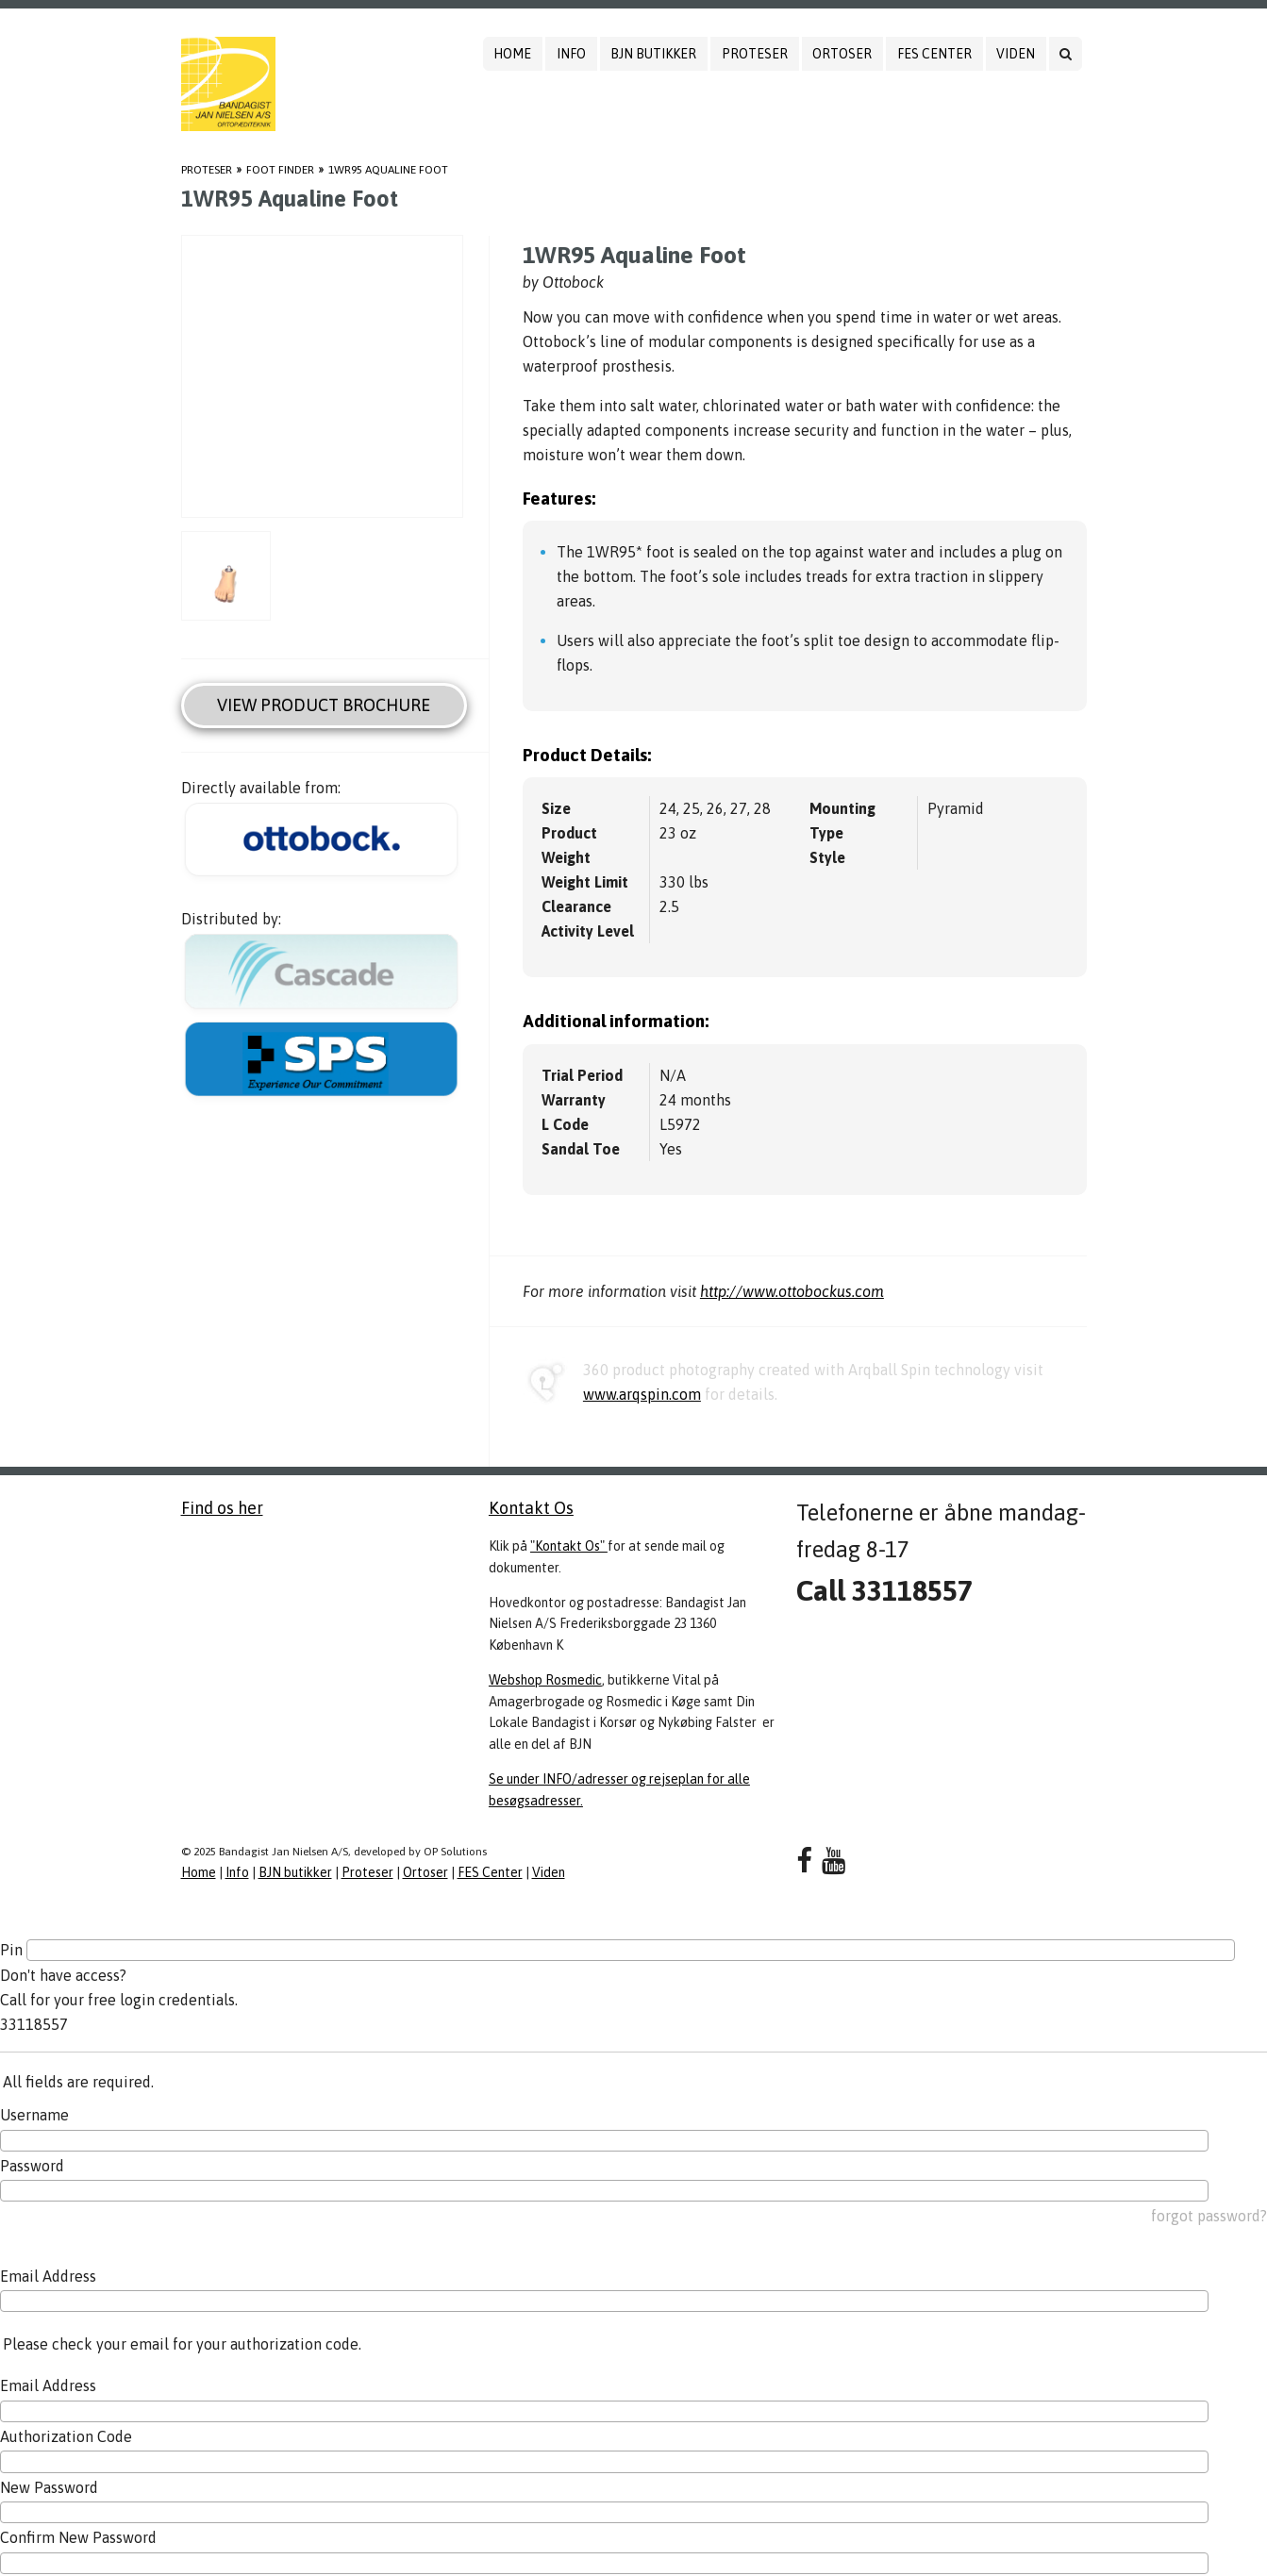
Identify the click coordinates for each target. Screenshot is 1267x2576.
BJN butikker (653, 53)
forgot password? (1209, 2215)
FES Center (934, 53)
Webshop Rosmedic (545, 1679)
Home (512, 53)
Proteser (755, 53)
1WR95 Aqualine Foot (388, 169)
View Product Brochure (323, 705)
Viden (1015, 53)
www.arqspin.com (642, 1394)
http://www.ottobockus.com (792, 1291)
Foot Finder (280, 169)
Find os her (222, 1508)
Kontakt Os (531, 1508)
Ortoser (842, 53)
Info (571, 53)
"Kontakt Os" (569, 1546)
